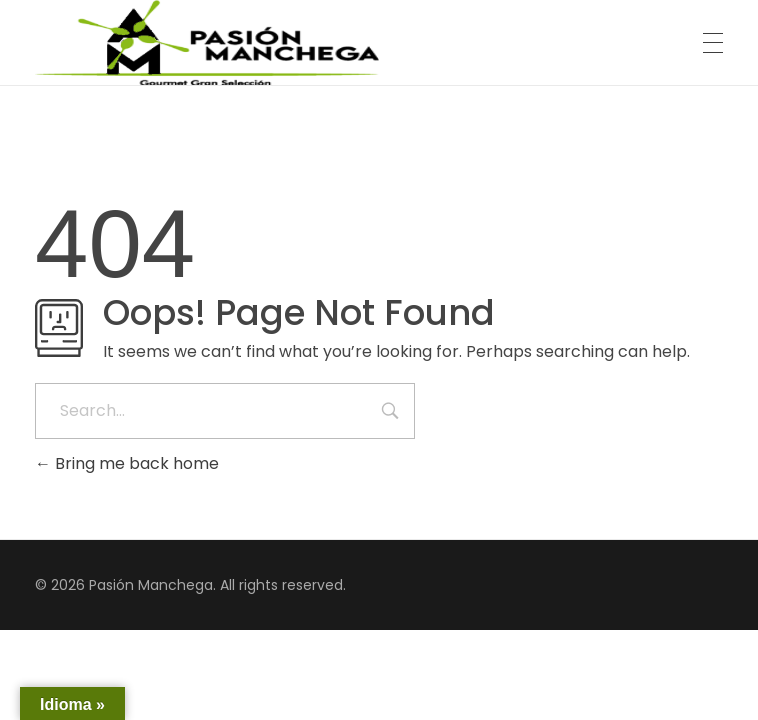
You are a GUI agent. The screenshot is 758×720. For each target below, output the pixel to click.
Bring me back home (127, 463)
